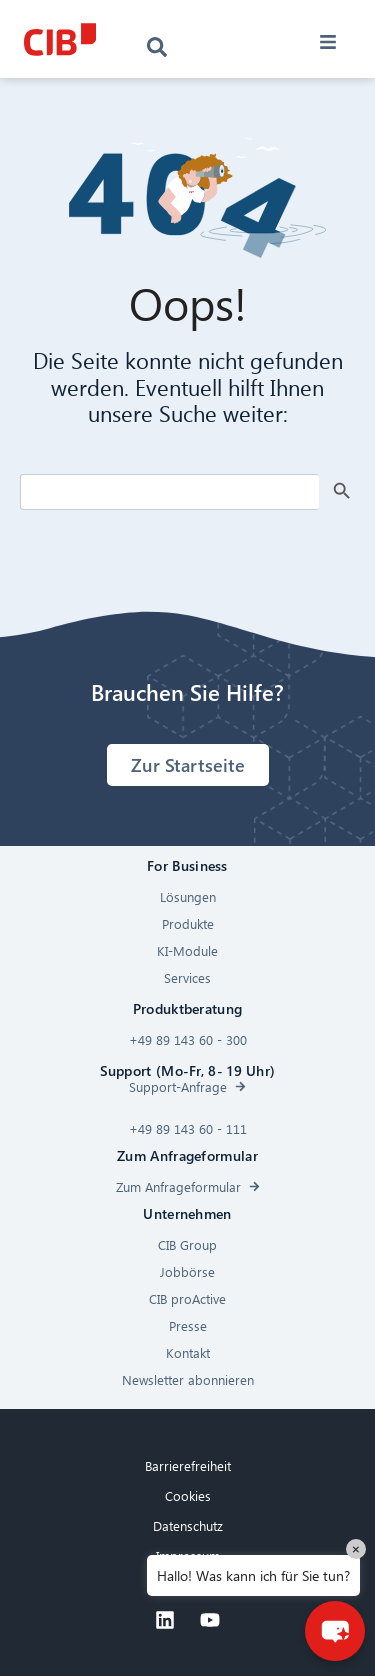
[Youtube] (210, 1620)
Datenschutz (188, 1525)
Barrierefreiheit (188, 1465)
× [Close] (356, 1548)
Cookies (188, 1495)
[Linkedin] (165, 1620)
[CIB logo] (60, 39)
